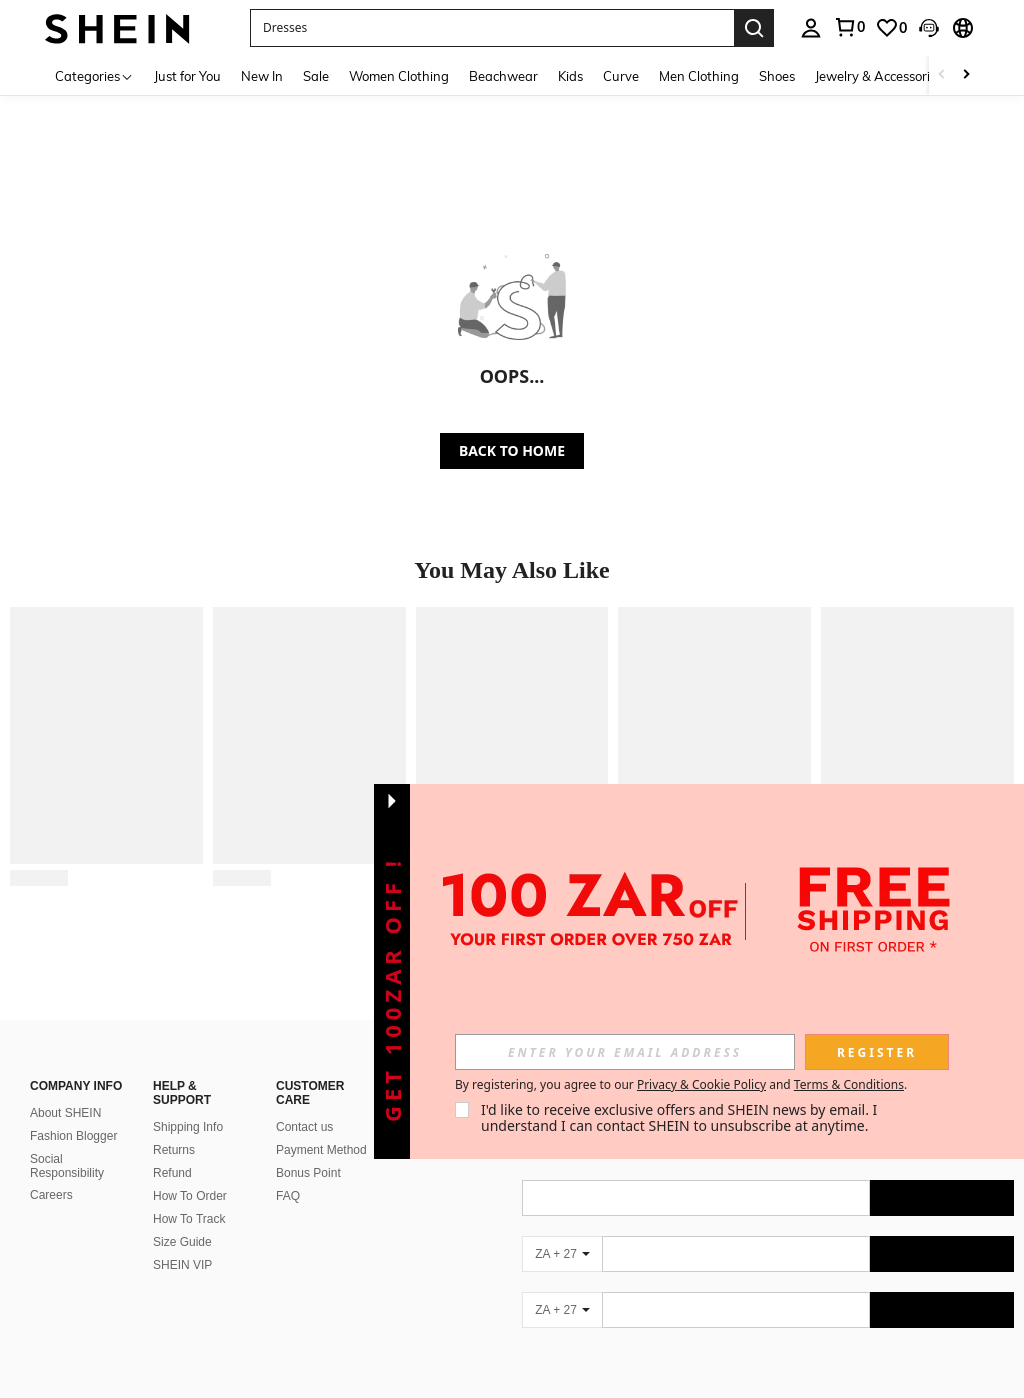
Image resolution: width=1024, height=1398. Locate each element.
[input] (625, 1052)
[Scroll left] (942, 75)
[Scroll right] (966, 75)
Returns (174, 1150)
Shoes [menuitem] (777, 76)
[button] (492, 28)
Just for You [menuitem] (187, 76)
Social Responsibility (67, 1166)
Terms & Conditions (849, 1084)
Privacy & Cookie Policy (701, 1084)
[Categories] (94, 75)
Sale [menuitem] (316, 76)
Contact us (304, 1127)
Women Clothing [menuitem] (399, 76)
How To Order (190, 1196)
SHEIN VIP (182, 1265)
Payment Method (321, 1150)
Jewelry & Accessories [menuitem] (879, 76)
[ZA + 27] (562, 1254)
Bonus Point (308, 1173)
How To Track (189, 1219)
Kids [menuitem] (570, 76)
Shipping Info (188, 1127)
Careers (51, 1195)
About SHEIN (65, 1113)
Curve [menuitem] (621, 76)
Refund (172, 1173)
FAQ (288, 1196)
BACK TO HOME (512, 450)
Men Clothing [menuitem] (699, 76)
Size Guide (182, 1242)
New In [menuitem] (262, 76)
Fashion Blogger (73, 1136)
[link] (849, 27)
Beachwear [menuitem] (503, 76)
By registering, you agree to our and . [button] (681, 1085)
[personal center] (811, 28)
